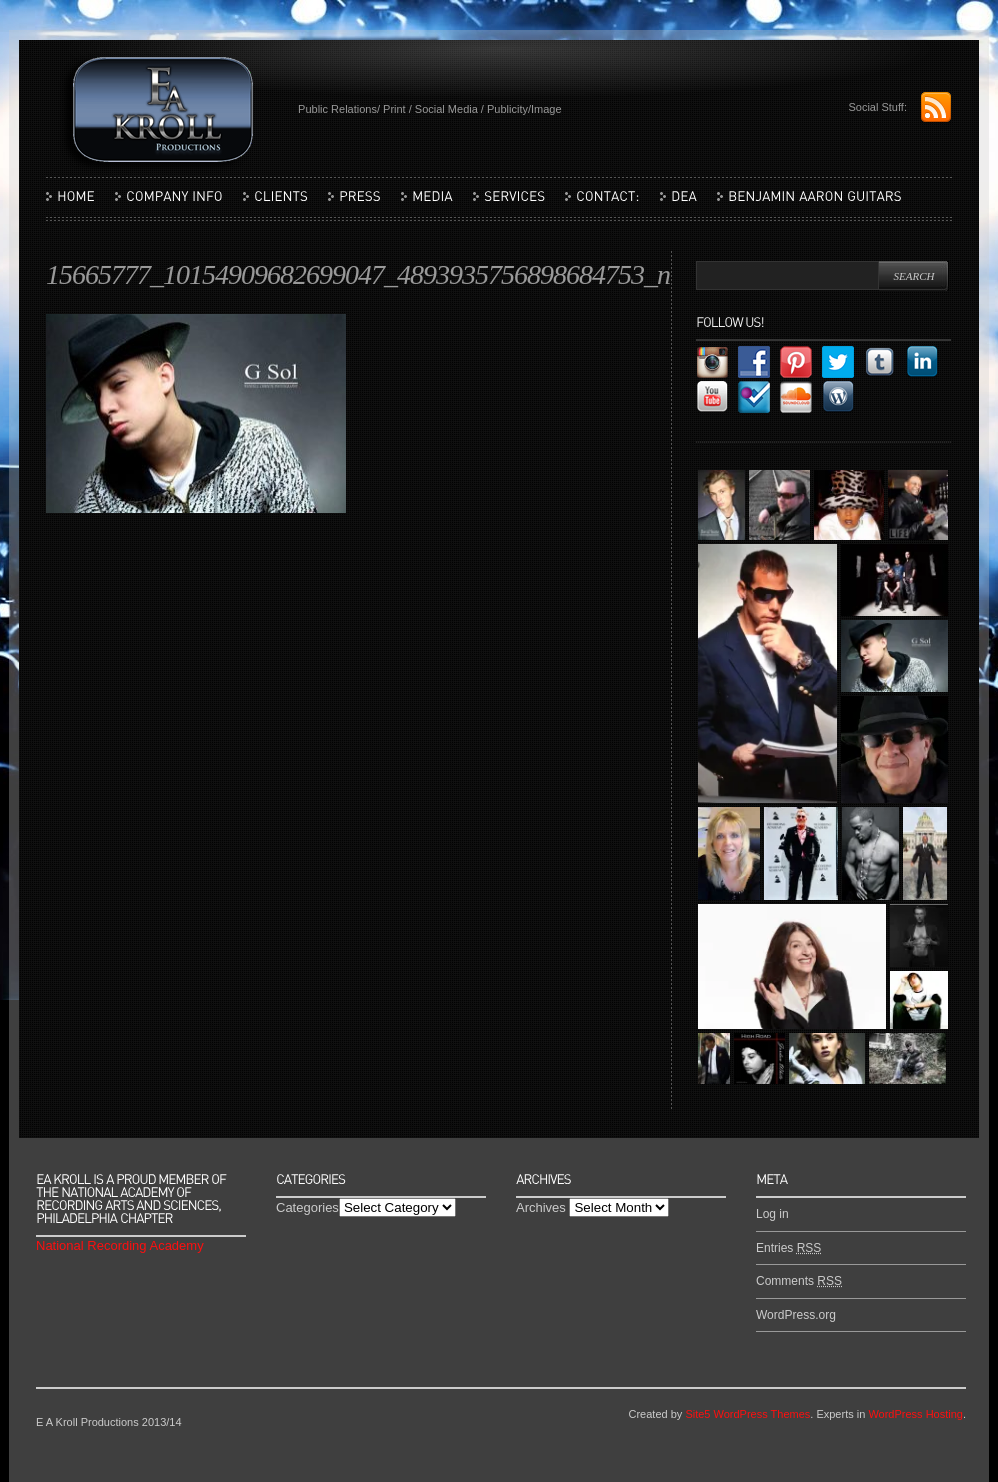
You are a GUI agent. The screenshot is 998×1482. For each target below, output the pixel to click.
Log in (772, 1214)
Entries (788, 1248)
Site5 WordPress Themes (747, 1414)
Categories (307, 1207)
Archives (541, 1207)
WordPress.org (796, 1315)
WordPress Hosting (915, 1414)
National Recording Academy (120, 1245)
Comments (799, 1281)
